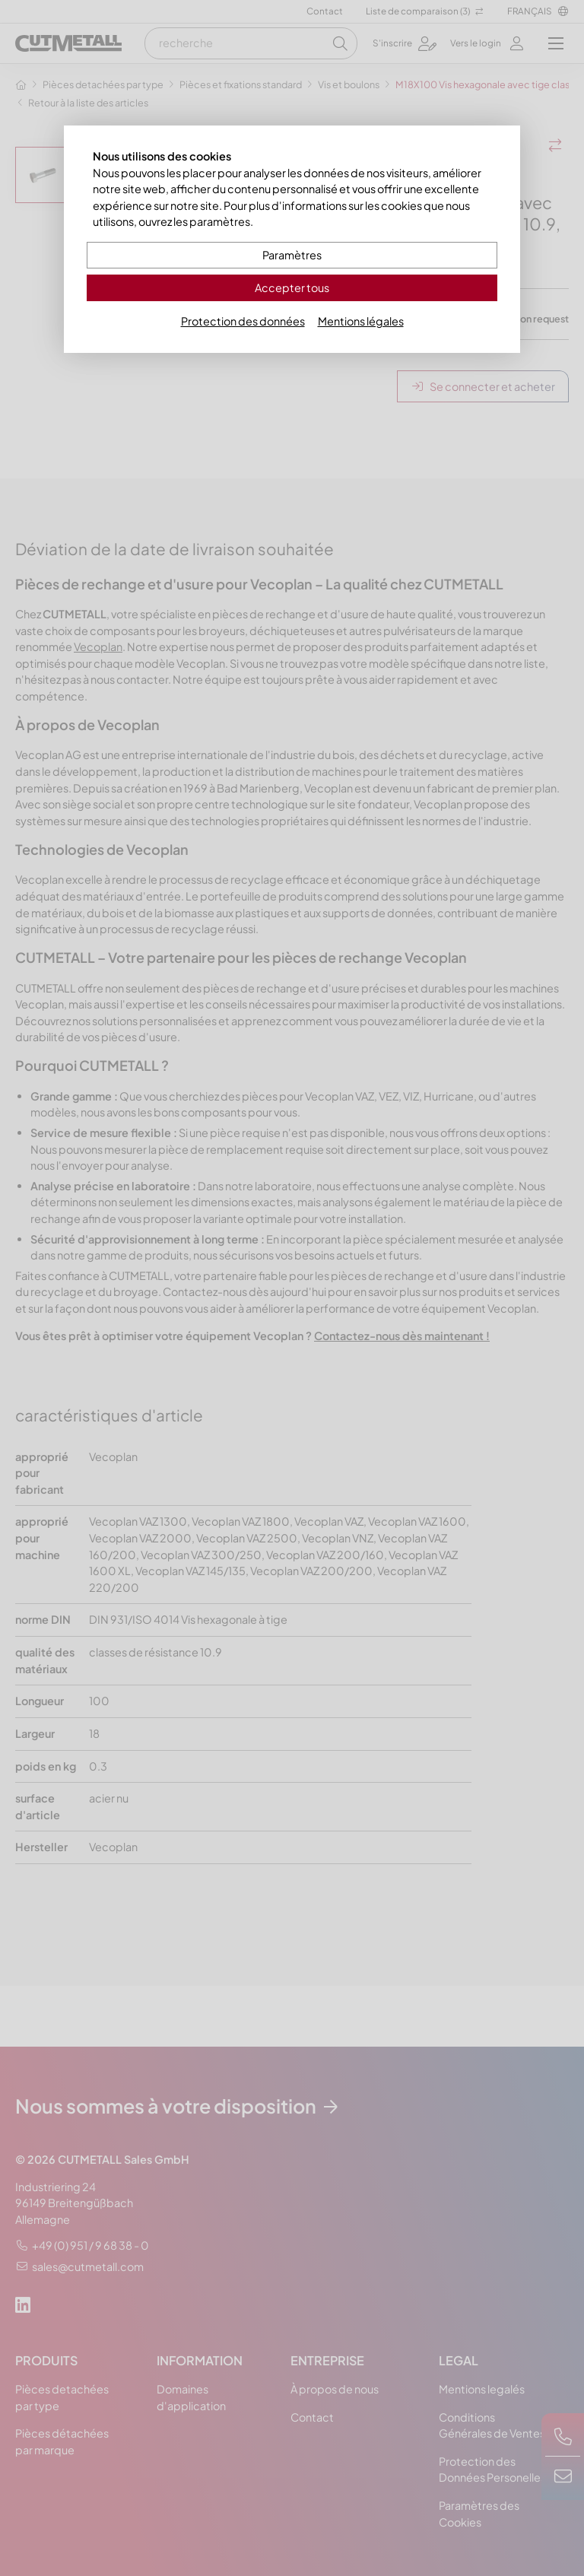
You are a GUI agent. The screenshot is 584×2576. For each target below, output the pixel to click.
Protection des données (243, 321)
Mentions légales (361, 321)
